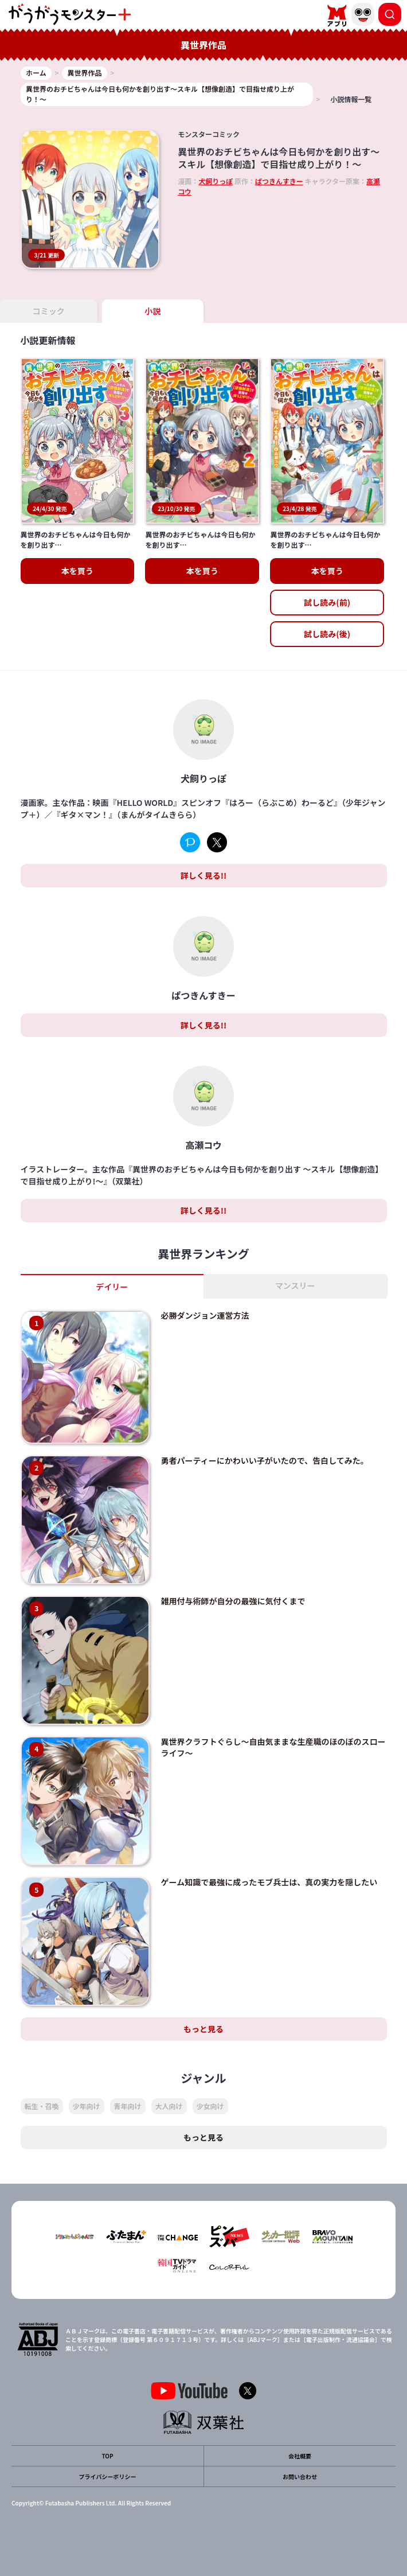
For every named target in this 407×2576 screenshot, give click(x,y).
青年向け (128, 2106)
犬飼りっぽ (215, 181)
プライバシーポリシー (107, 2476)
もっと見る (203, 2029)
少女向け (210, 2106)
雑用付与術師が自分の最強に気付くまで (233, 1601)
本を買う (77, 570)
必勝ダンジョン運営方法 (205, 1315)
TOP (107, 2456)
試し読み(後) (327, 634)
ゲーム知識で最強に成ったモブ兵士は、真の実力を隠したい (269, 1882)
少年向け (86, 2106)
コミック (49, 311)
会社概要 (299, 2456)
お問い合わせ (300, 2476)
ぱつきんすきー (279, 181)
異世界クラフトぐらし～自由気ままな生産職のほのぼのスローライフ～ (273, 1747)
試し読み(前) (327, 602)
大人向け (169, 2106)
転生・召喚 (42, 2106)
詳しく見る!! (203, 875)
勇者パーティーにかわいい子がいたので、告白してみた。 (265, 1460)
